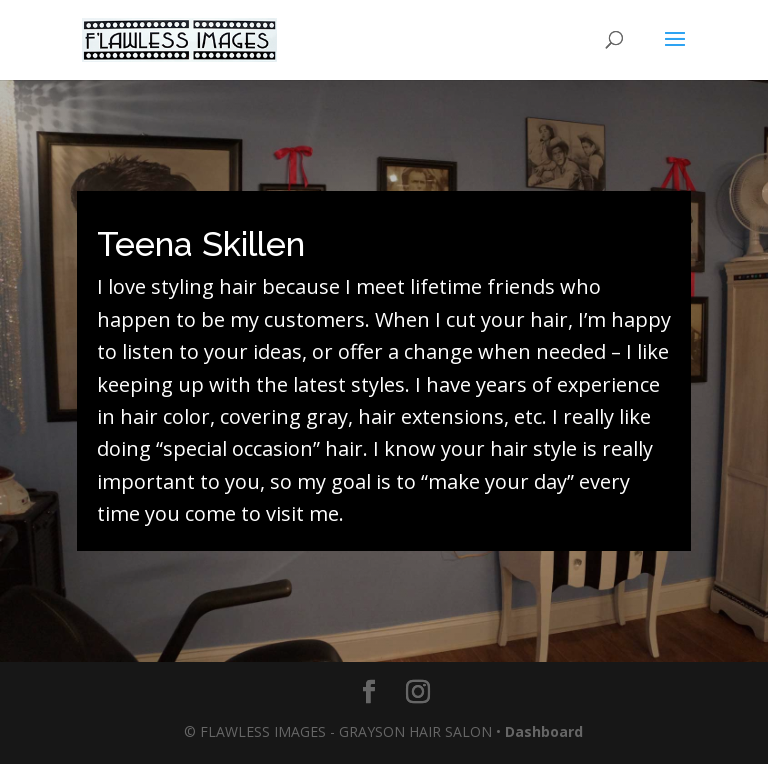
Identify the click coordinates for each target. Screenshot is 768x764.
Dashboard (544, 731)
